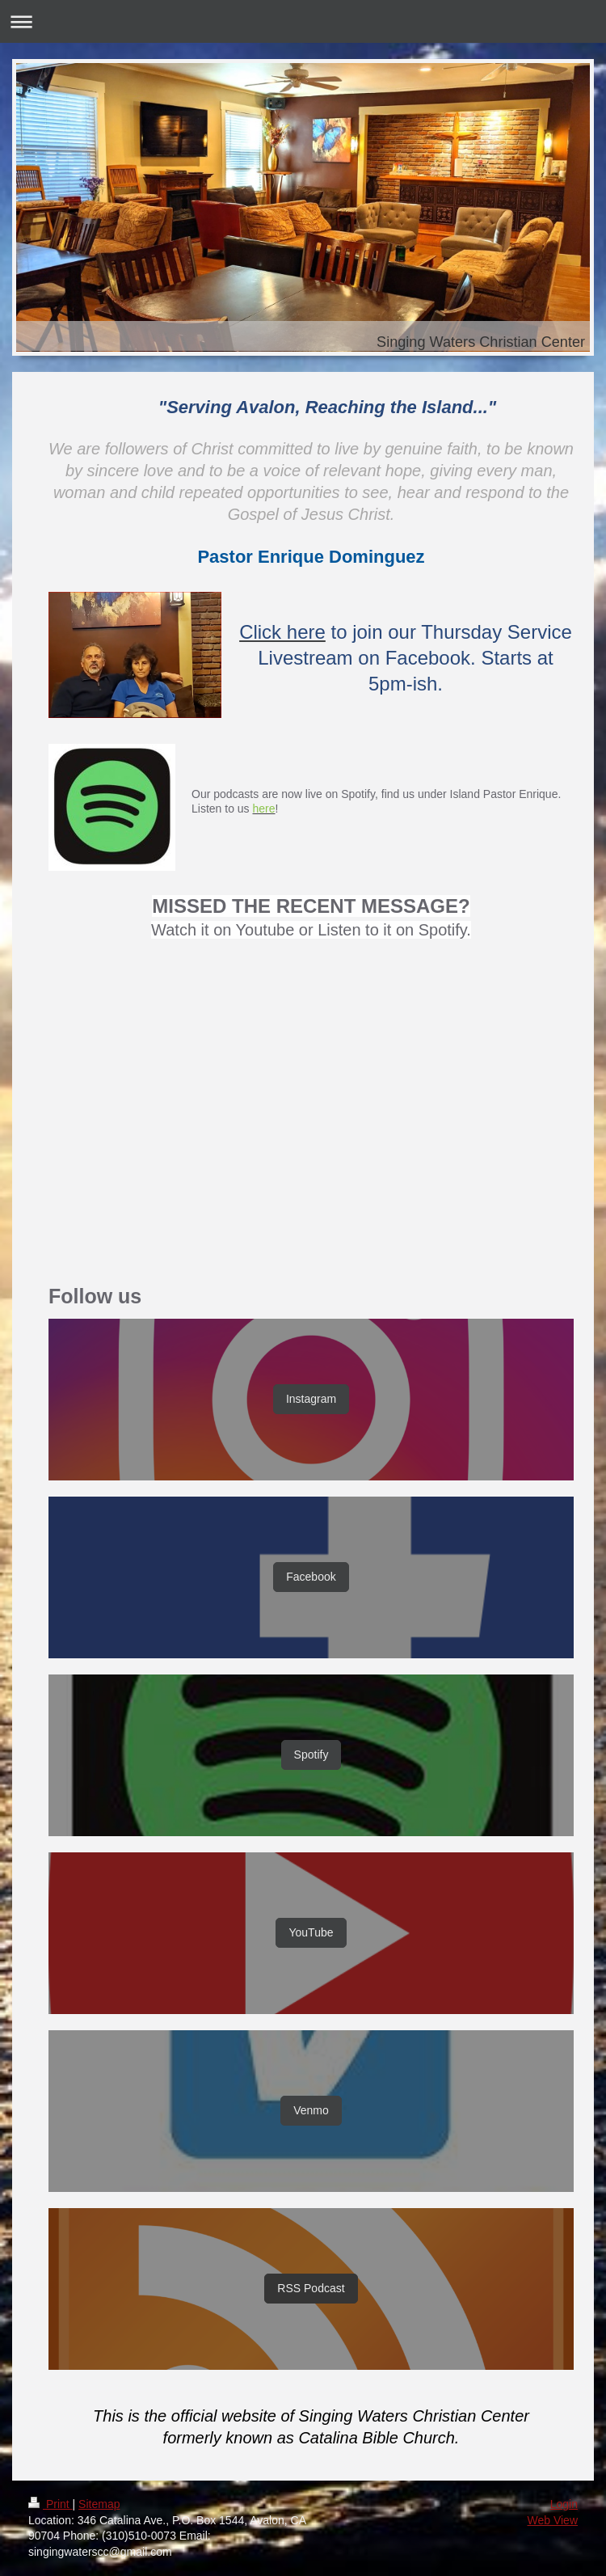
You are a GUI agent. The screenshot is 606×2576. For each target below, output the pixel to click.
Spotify (311, 1754)
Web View (552, 2520)
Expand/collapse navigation (303, 21)
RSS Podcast (310, 2288)
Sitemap (99, 2504)
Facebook (310, 1576)
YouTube (310, 1932)
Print (50, 2504)
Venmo (311, 2110)
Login (564, 2504)
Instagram (311, 1398)
